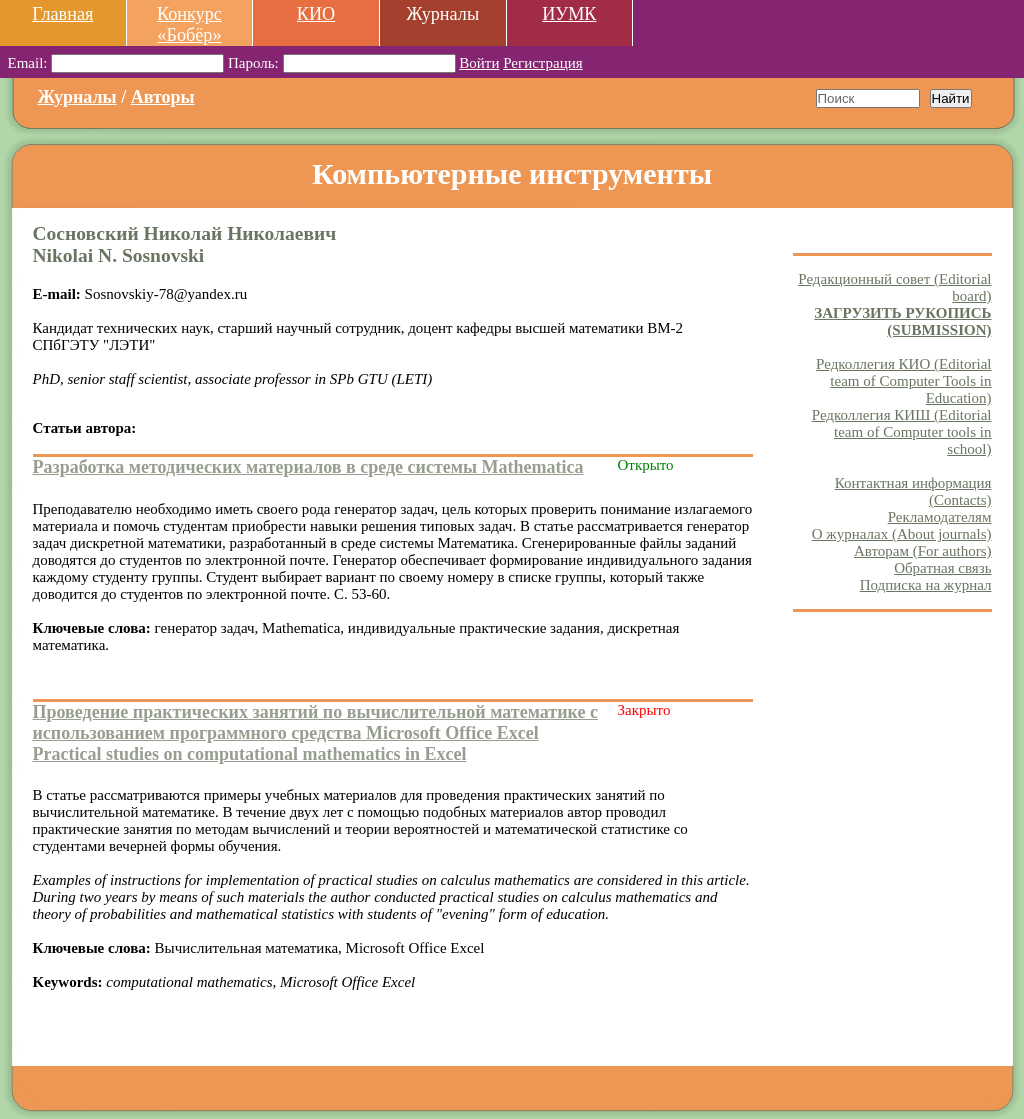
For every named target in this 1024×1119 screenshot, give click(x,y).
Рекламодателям (940, 517)
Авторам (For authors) (923, 551)
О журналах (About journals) (902, 534)
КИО (316, 14)
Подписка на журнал (926, 585)
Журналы (77, 97)
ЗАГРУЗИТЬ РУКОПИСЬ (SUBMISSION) (902, 321)
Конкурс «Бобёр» (189, 24)
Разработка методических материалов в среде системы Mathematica (308, 467)
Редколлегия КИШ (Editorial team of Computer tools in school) (902, 432)
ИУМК (569, 14)
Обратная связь (942, 568)
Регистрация (543, 63)
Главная (62, 14)
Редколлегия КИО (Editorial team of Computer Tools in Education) (903, 381)
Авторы (163, 97)
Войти (479, 63)
